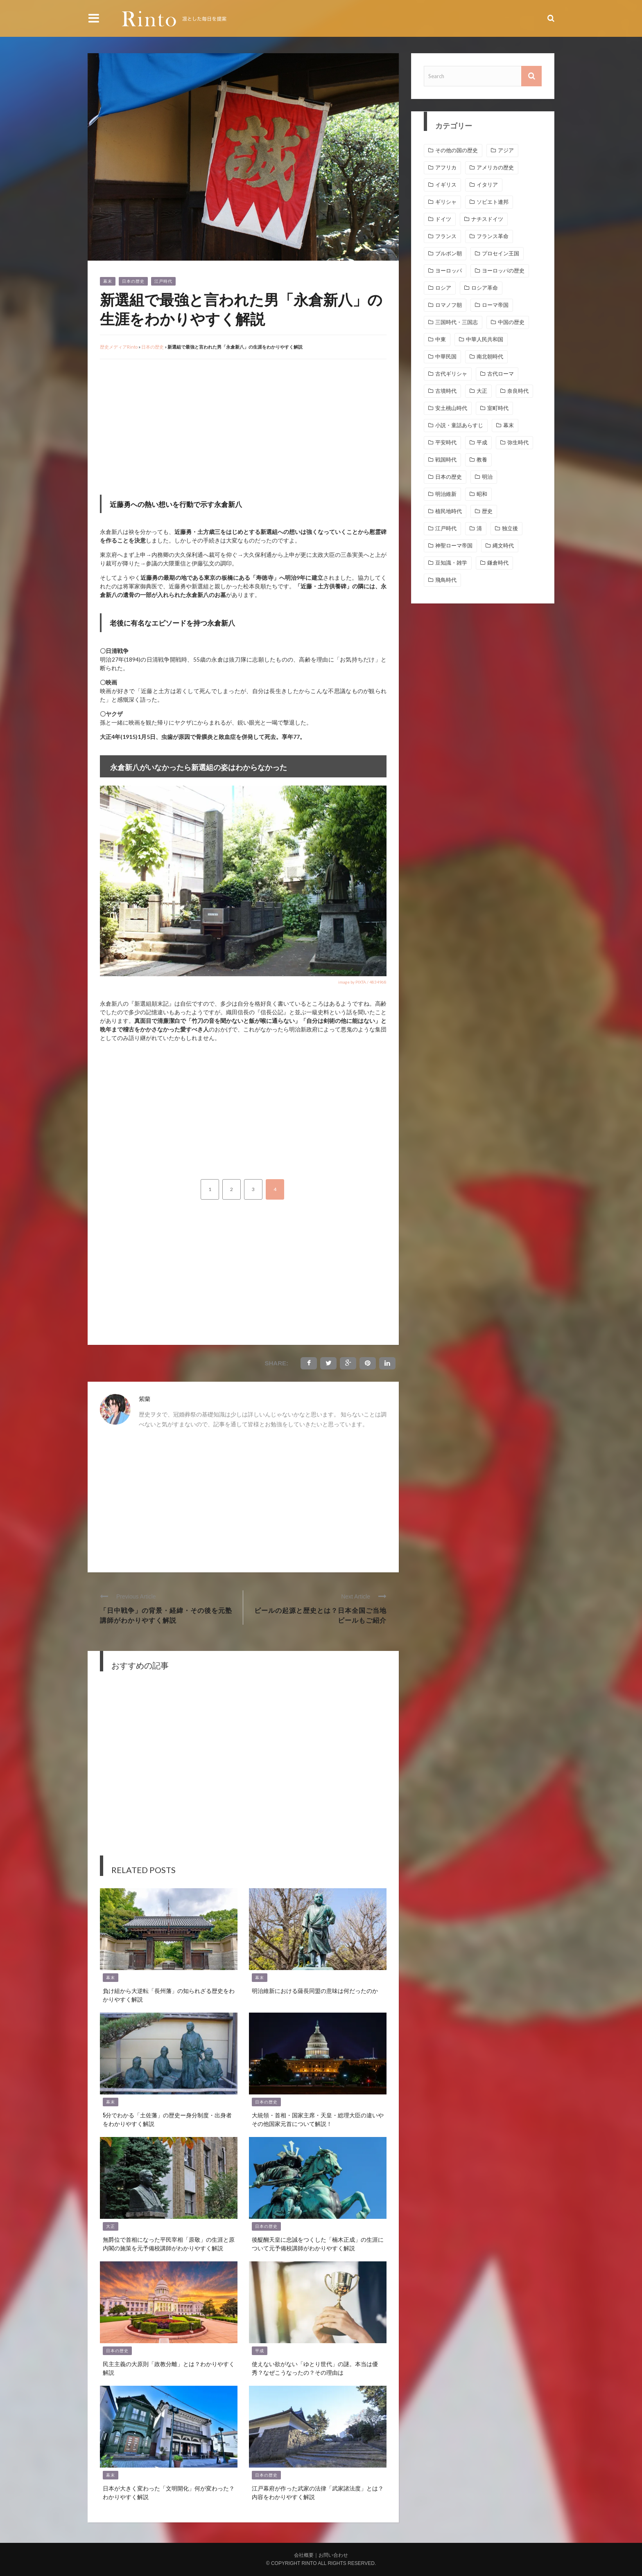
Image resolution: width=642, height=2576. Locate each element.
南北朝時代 (490, 357)
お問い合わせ (333, 2555)
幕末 (107, 281)
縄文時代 (503, 546)
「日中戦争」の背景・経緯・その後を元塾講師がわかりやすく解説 (166, 1615)
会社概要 (304, 2555)
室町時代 (498, 408)
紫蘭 (144, 1398)
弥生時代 (518, 442)
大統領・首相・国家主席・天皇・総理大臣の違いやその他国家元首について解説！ (318, 2119)
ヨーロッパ (448, 271)
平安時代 (446, 442)
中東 (440, 339)
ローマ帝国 (495, 305)
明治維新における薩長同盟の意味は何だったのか (315, 1990)
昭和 (482, 494)
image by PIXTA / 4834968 (362, 982)
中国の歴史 (511, 322)
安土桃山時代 (451, 408)
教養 (482, 460)
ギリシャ (446, 202)
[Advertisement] (168, 425)
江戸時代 (163, 281)
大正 (110, 2226)
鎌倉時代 (498, 563)
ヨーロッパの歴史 (503, 271)
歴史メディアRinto (119, 346)
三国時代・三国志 (456, 322)
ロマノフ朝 (448, 305)
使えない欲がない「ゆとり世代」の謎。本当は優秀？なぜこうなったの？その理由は (315, 2367)
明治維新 (446, 494)
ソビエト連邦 (493, 202)
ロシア (443, 288)
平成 (259, 2350)
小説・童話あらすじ (459, 425)
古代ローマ (500, 374)
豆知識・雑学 (451, 563)
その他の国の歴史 (456, 150)
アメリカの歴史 (495, 167)
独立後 (510, 528)
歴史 (487, 511)
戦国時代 (446, 460)
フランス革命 (493, 236)
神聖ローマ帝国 (453, 546)
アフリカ (446, 167)
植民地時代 (448, 511)
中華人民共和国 (484, 339)
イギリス (446, 185)
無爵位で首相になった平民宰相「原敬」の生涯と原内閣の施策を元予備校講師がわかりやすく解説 (169, 2243)
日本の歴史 (133, 281)
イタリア (487, 185)
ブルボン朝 (448, 253)
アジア (506, 150)
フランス (446, 236)
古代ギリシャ (451, 374)
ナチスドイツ (487, 219)
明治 (487, 477)
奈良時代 (518, 391)
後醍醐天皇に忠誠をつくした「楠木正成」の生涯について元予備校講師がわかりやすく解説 (318, 2243)
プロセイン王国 (500, 253)
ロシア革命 (484, 288)
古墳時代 (446, 391)
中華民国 (446, 357)
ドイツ (443, 219)
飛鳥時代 (446, 580)
